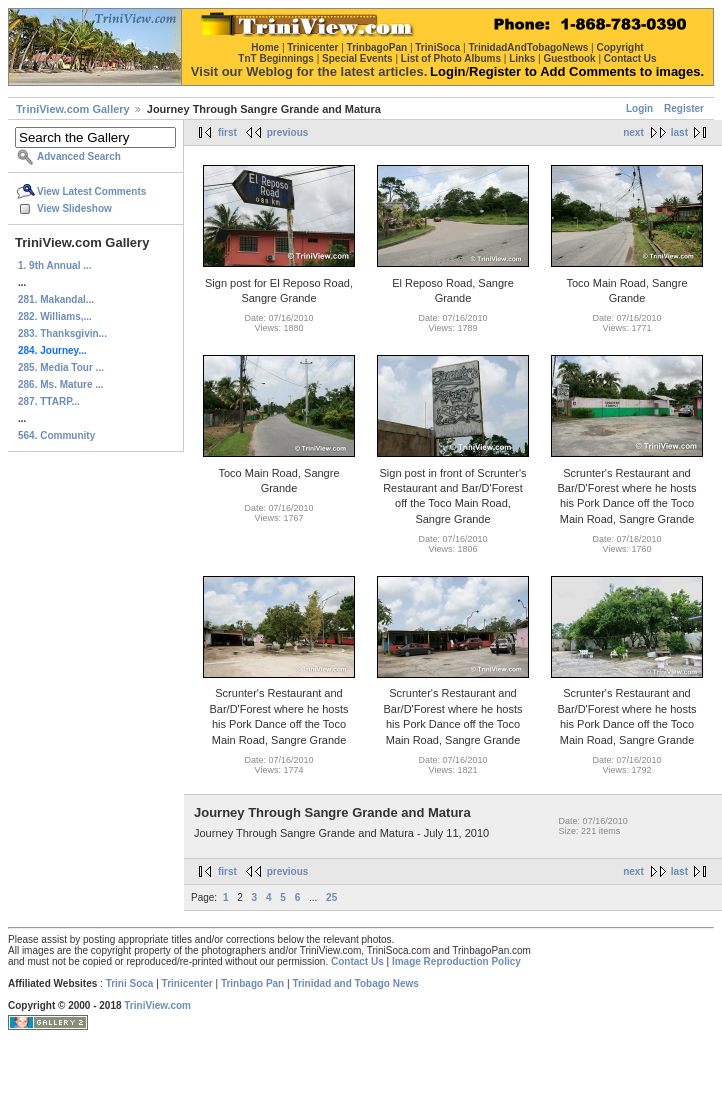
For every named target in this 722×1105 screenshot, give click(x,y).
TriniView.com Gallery (73, 109)
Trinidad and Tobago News (355, 983)
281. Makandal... (56, 299)
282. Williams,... (55, 316)
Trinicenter (187, 983)
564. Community (56, 435)
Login (639, 108)
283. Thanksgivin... (62, 333)
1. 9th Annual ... (55, 265)
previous (288, 132)
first (227, 132)
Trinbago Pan (252, 983)
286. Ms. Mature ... (61, 384)
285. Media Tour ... (61, 367)
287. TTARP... (49, 401)
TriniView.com (157, 1005)
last (679, 132)
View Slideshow (74, 208)
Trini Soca (130, 983)
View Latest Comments (91, 191)
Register (684, 108)
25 (331, 897)
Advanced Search (79, 156)
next (633, 132)
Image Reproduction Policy (456, 961)
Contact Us (357, 961)
